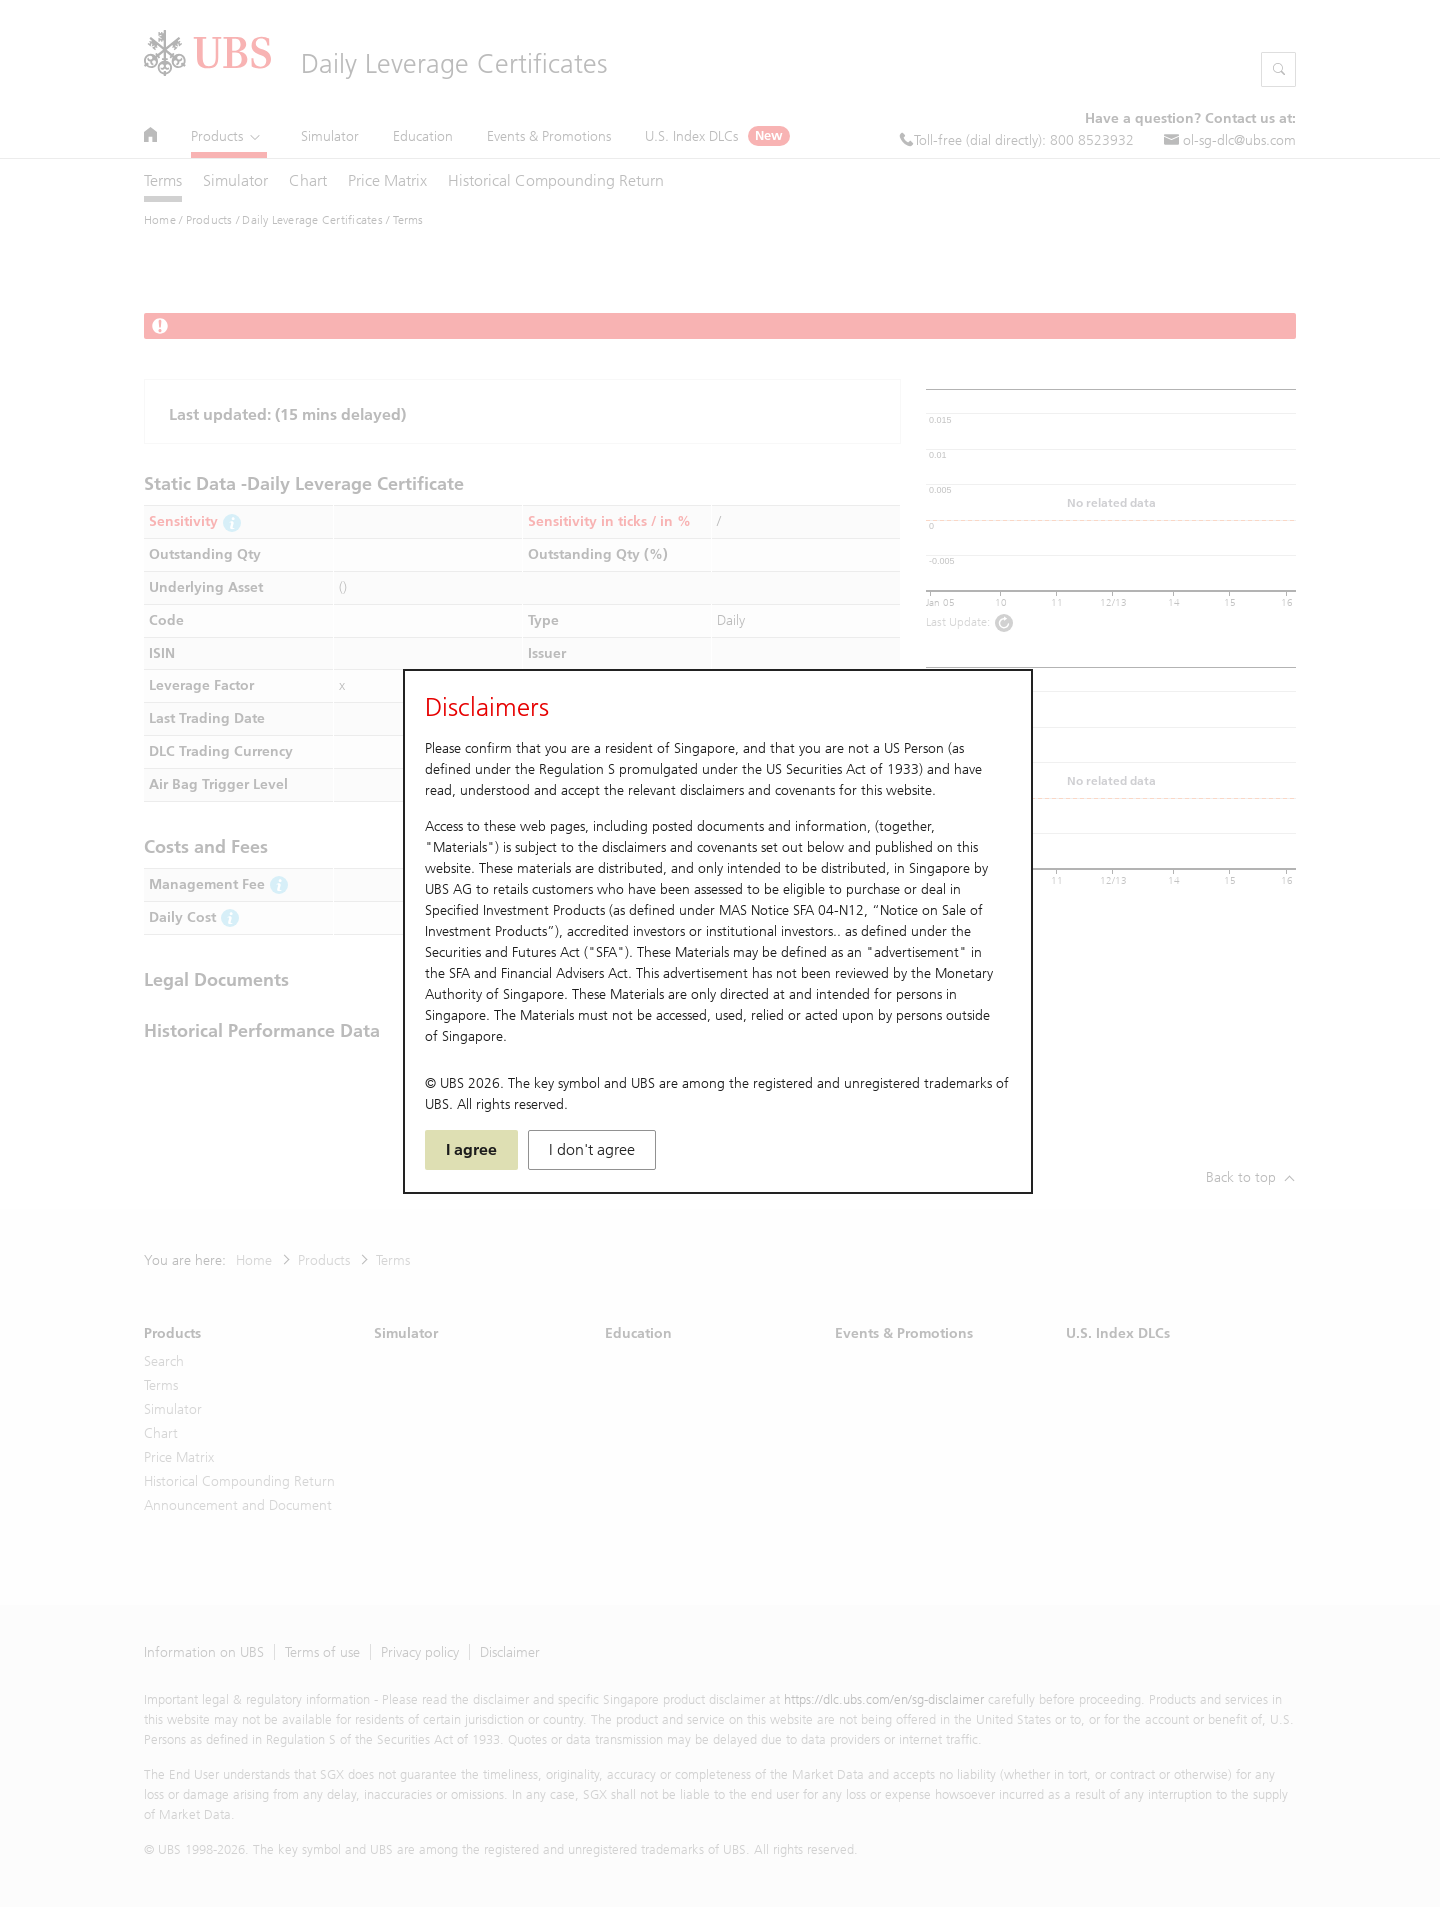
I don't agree (592, 1149)
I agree (471, 1149)
